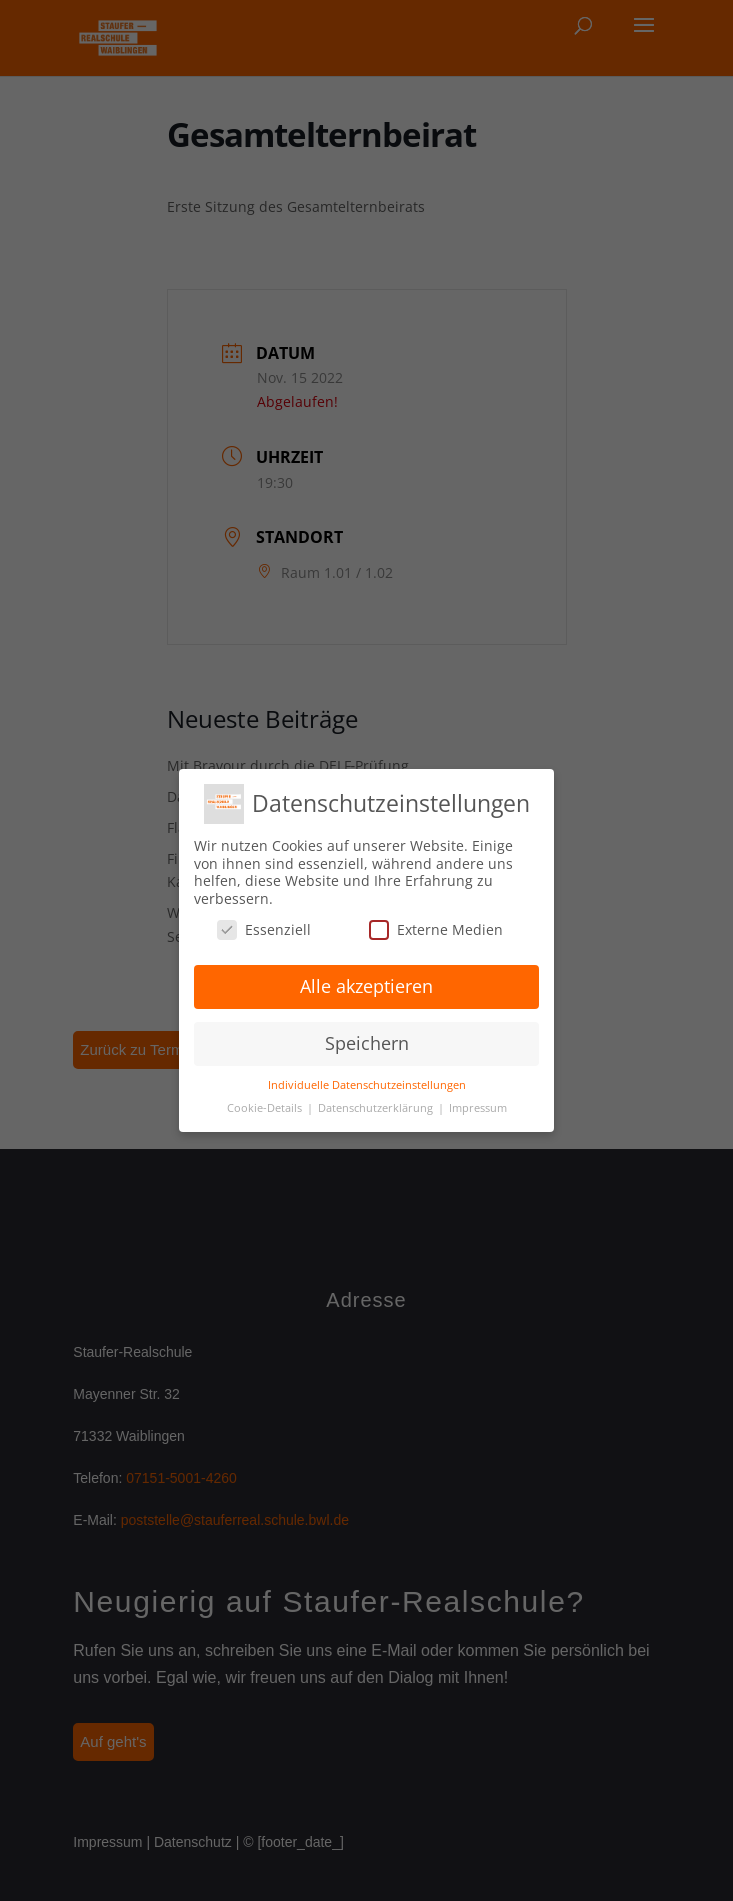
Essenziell (264, 929)
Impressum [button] (478, 1108)
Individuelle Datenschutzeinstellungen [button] (367, 1085)
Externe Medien (436, 929)
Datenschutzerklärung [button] (377, 1108)
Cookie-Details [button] (266, 1108)
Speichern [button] (367, 1043)
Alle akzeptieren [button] (366, 986)
